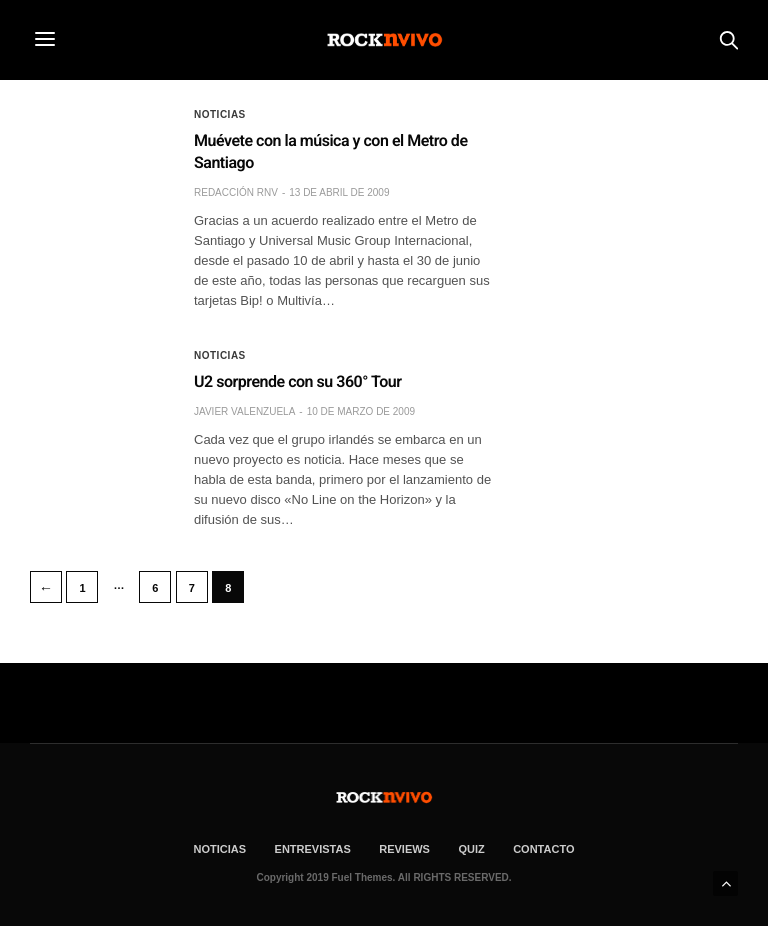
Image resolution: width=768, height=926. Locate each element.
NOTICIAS (220, 849)
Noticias (220, 115)
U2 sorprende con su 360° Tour (297, 381)
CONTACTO (543, 849)
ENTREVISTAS (313, 849)
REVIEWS (404, 849)
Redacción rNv (236, 192)
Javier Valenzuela (244, 411)
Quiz (471, 849)
